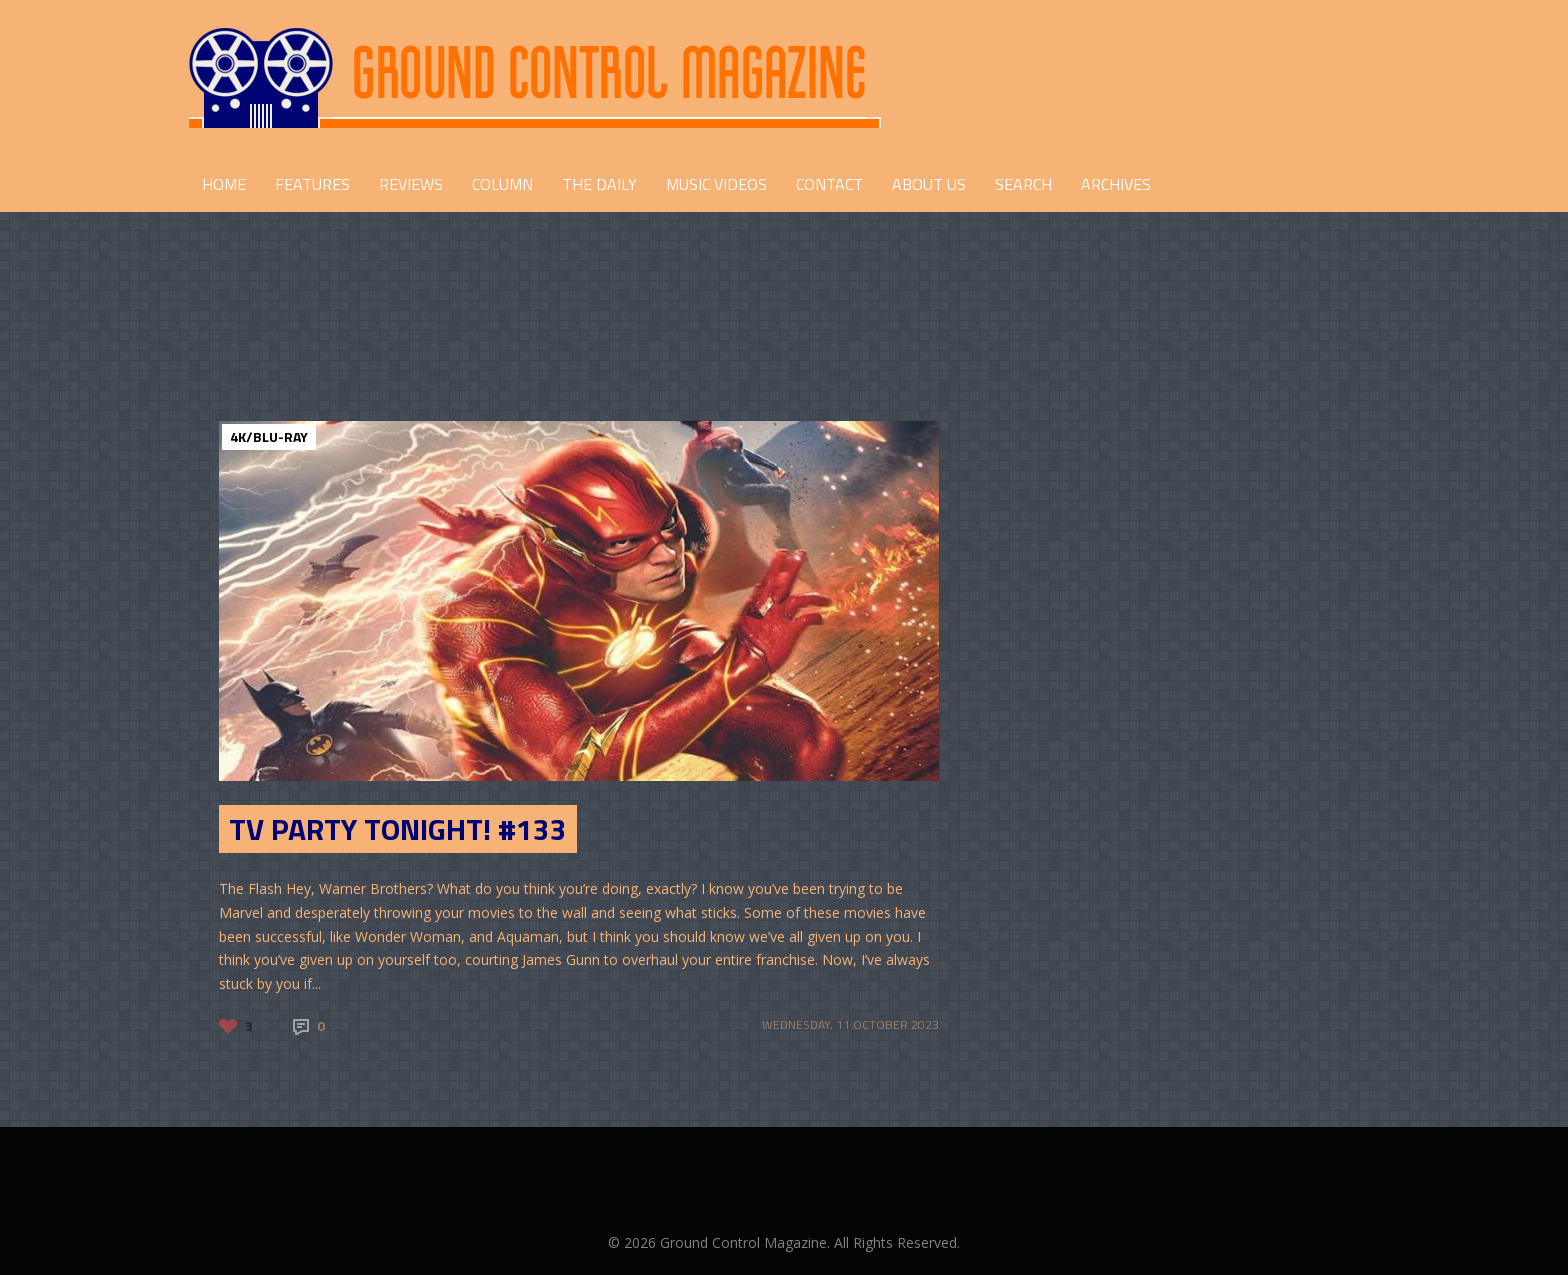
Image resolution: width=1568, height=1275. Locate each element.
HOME (224, 184)
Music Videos (716, 184)
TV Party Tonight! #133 (398, 829)
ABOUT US (929, 184)
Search (1023, 184)
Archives (1116, 184)
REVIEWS (411, 184)
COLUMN (502, 184)
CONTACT (829, 184)
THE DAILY (599, 184)
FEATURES (312, 184)
